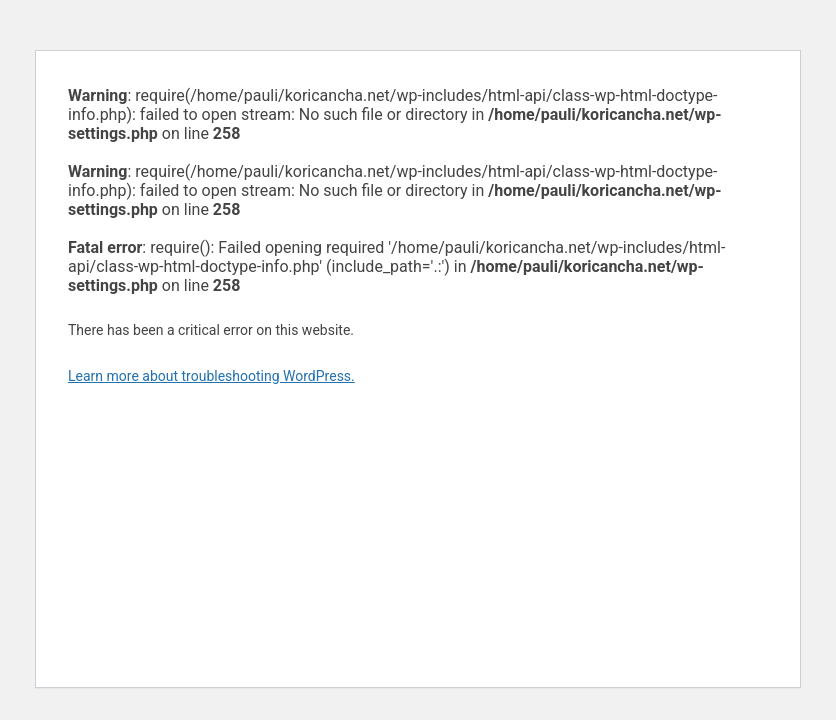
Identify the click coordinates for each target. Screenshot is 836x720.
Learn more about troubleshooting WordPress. (211, 376)
